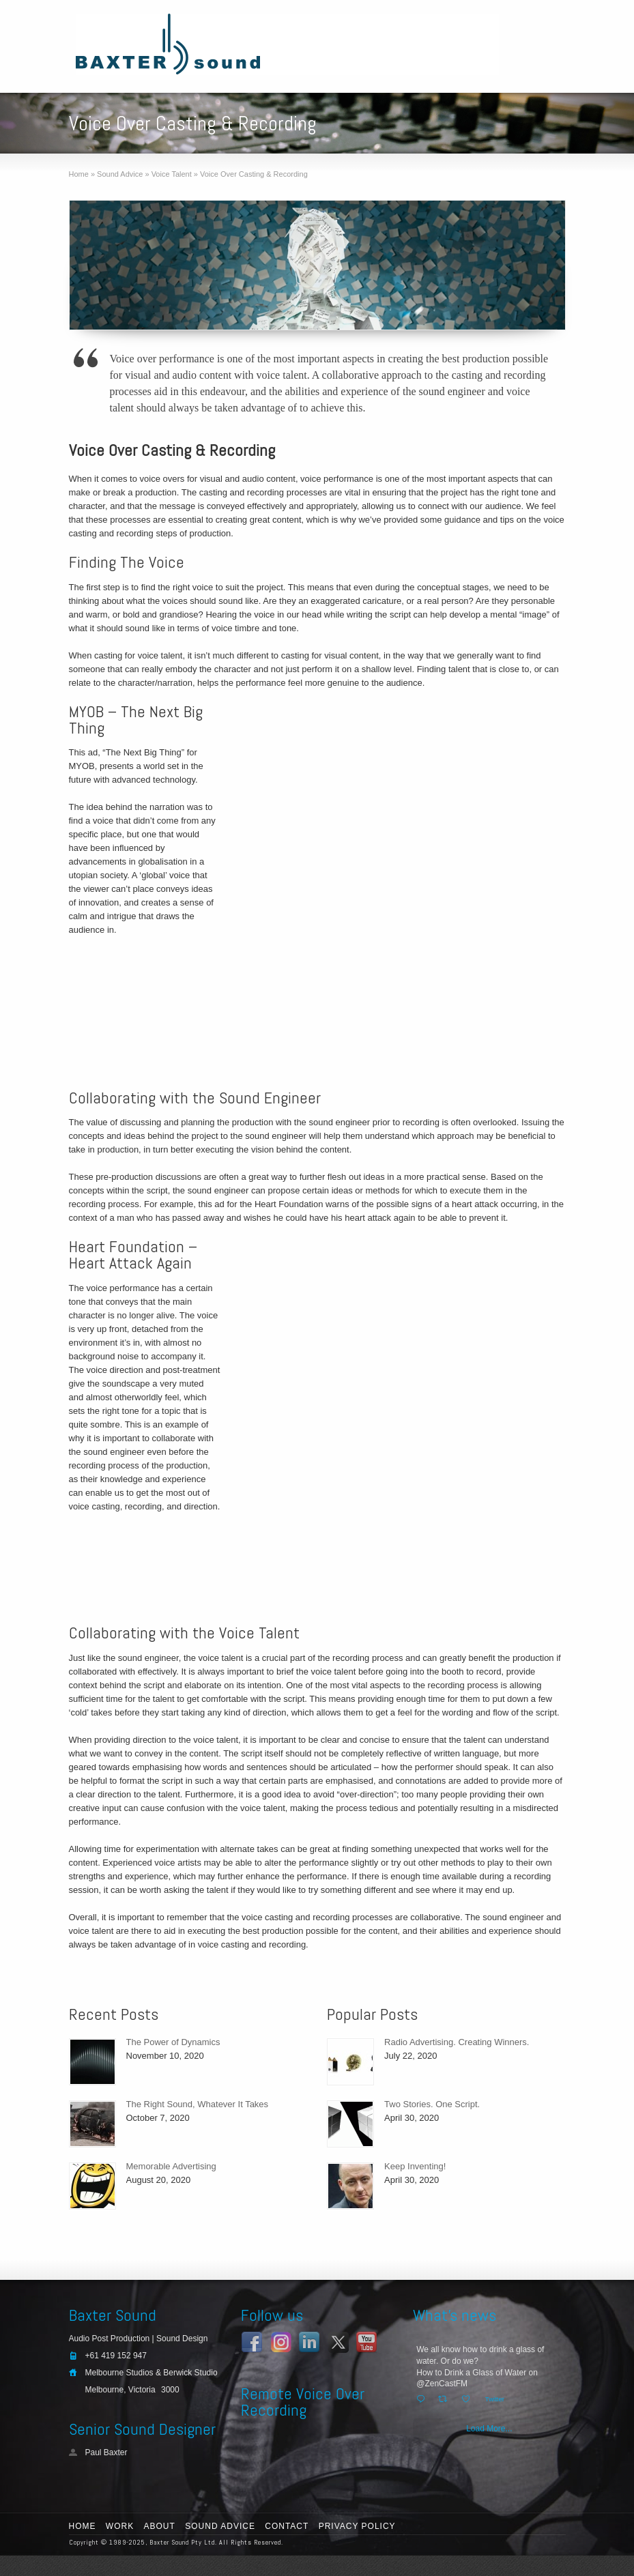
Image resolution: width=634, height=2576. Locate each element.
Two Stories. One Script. (432, 2104)
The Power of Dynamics (173, 2042)
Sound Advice (220, 2526)
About (159, 2526)
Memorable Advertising (171, 2166)
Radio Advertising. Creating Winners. (456, 2042)
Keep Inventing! (415, 2166)
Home (82, 2526)
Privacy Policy (357, 2526)
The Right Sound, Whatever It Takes (197, 2104)
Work (120, 2526)
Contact (286, 2526)
